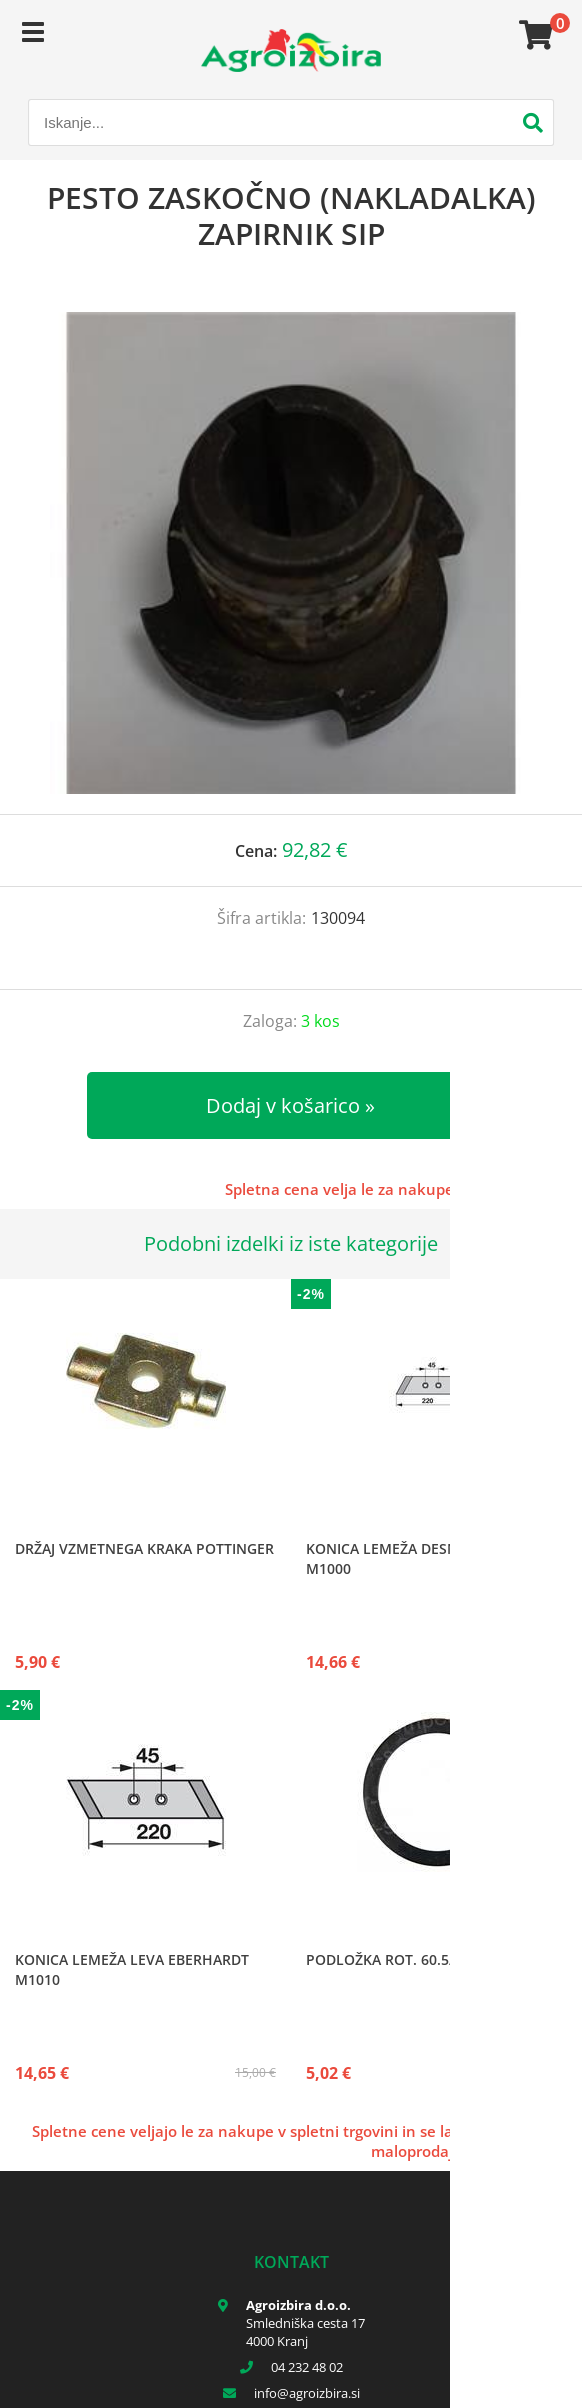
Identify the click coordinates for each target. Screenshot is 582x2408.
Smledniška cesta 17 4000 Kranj (305, 2332)
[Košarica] (533, 35)
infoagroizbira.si (307, 2393)
